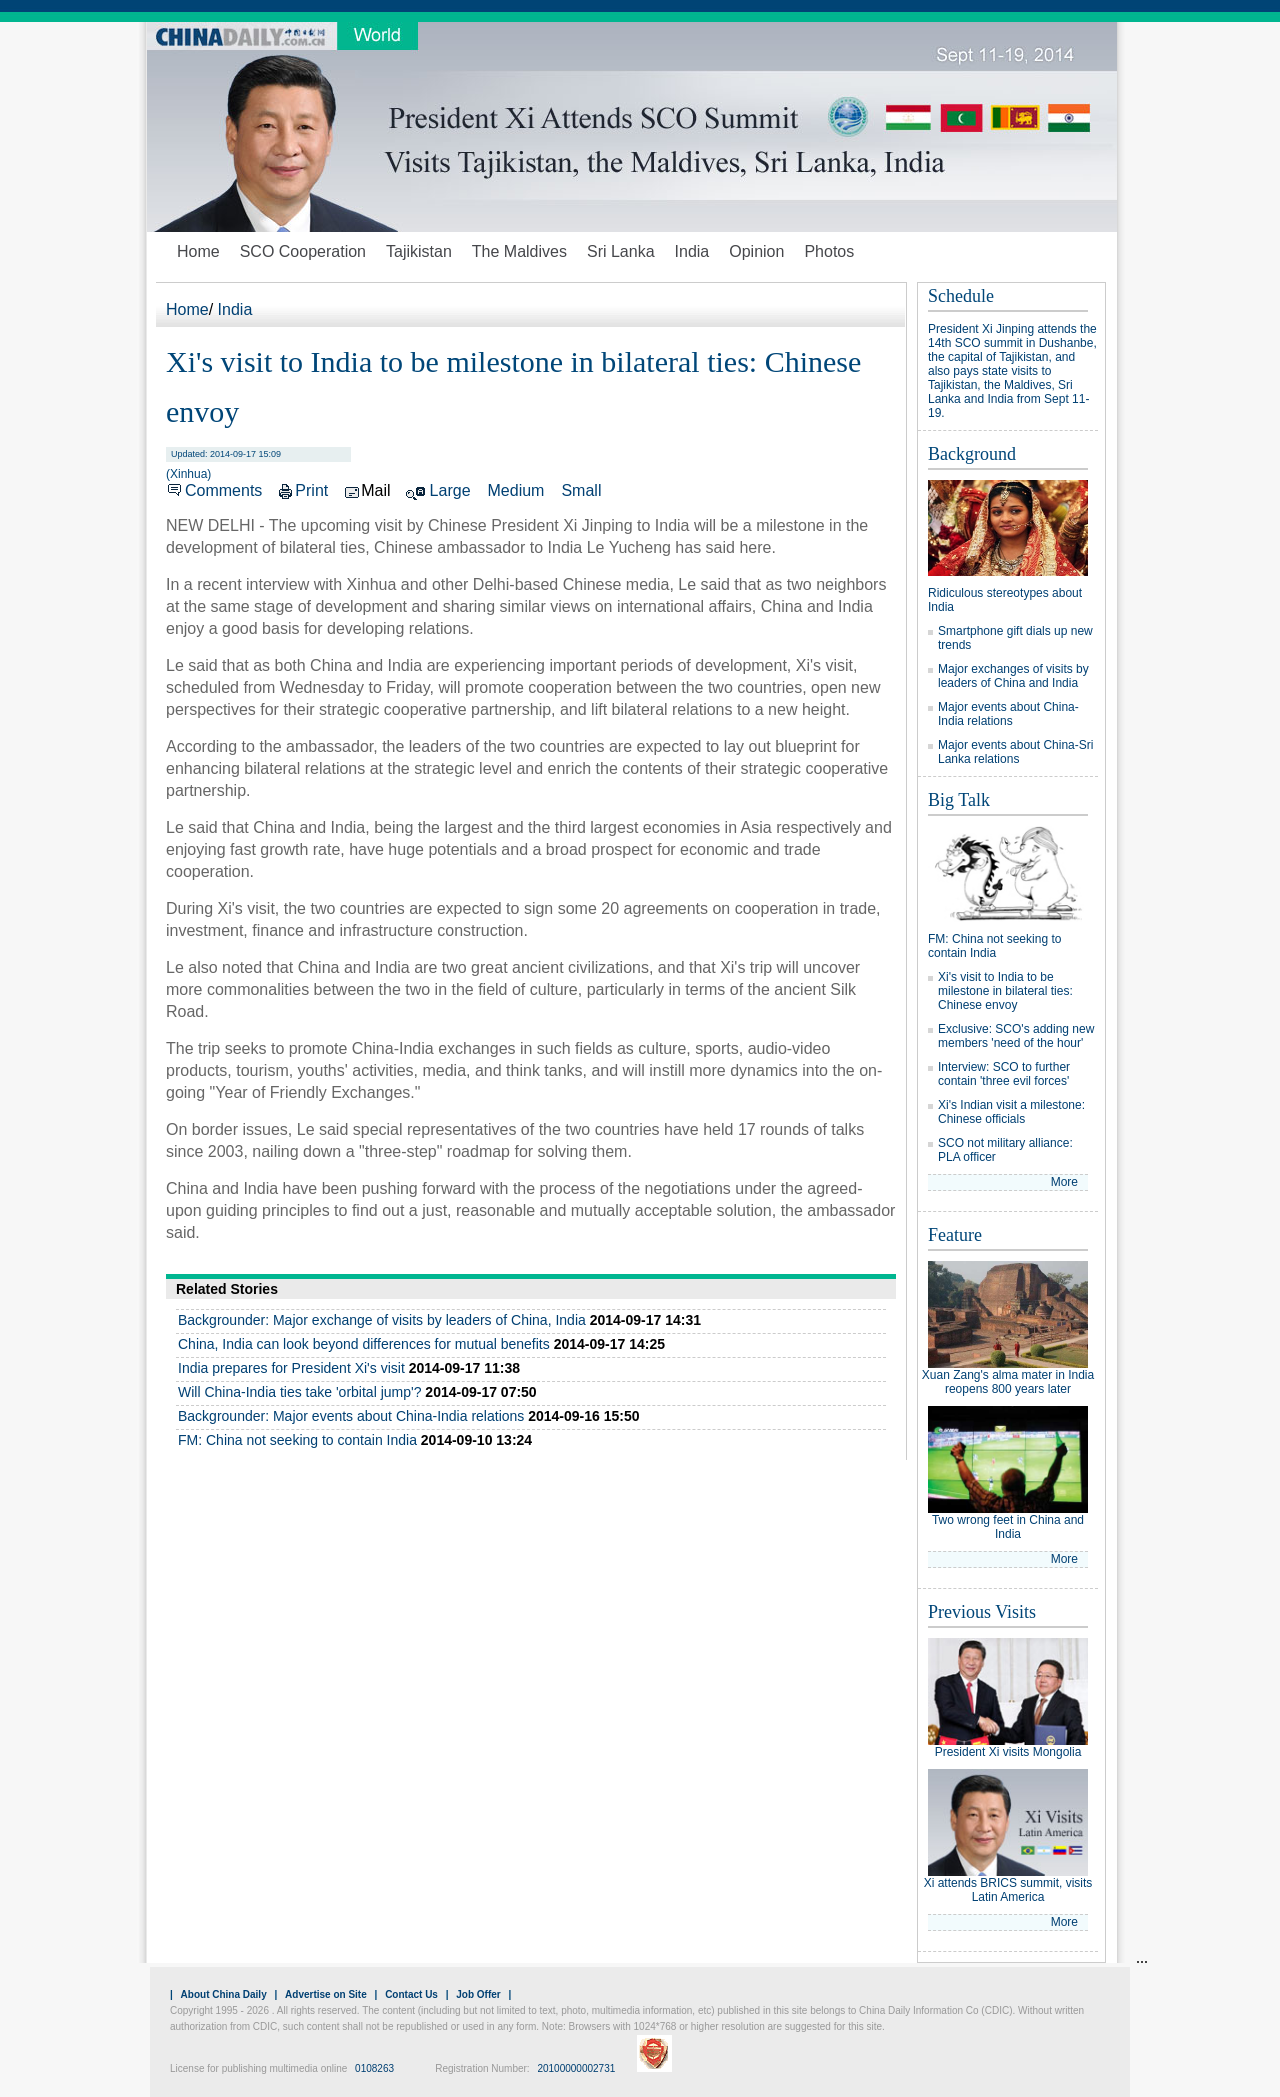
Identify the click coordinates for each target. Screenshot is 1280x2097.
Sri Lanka (621, 251)
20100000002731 (576, 2068)
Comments (223, 490)
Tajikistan (419, 251)
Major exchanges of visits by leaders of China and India (1013, 676)
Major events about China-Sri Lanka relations (1015, 752)
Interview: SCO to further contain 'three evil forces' (1004, 1074)
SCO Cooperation (303, 251)
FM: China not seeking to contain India (297, 1440)
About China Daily (224, 1994)
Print (311, 490)
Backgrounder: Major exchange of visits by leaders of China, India (382, 1320)
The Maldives (519, 251)
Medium (516, 490)
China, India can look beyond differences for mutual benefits (364, 1344)
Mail (375, 490)
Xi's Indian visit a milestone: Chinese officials (1011, 1112)
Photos (829, 251)
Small (581, 490)
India (692, 251)
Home (198, 251)
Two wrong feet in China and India (1008, 1527)
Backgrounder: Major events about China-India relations (351, 1416)
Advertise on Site (326, 1994)
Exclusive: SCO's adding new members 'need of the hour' (1016, 1036)
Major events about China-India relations (1008, 714)
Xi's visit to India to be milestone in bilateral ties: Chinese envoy (1005, 991)
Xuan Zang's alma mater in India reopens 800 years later (1008, 1382)
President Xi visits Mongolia (1008, 1752)
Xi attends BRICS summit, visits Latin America (1008, 1890)
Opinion (756, 251)
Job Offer (478, 1994)
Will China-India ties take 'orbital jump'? (299, 1392)
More (1064, 1182)
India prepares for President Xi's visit (291, 1368)
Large (450, 490)
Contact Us (411, 1994)
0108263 (374, 2068)
